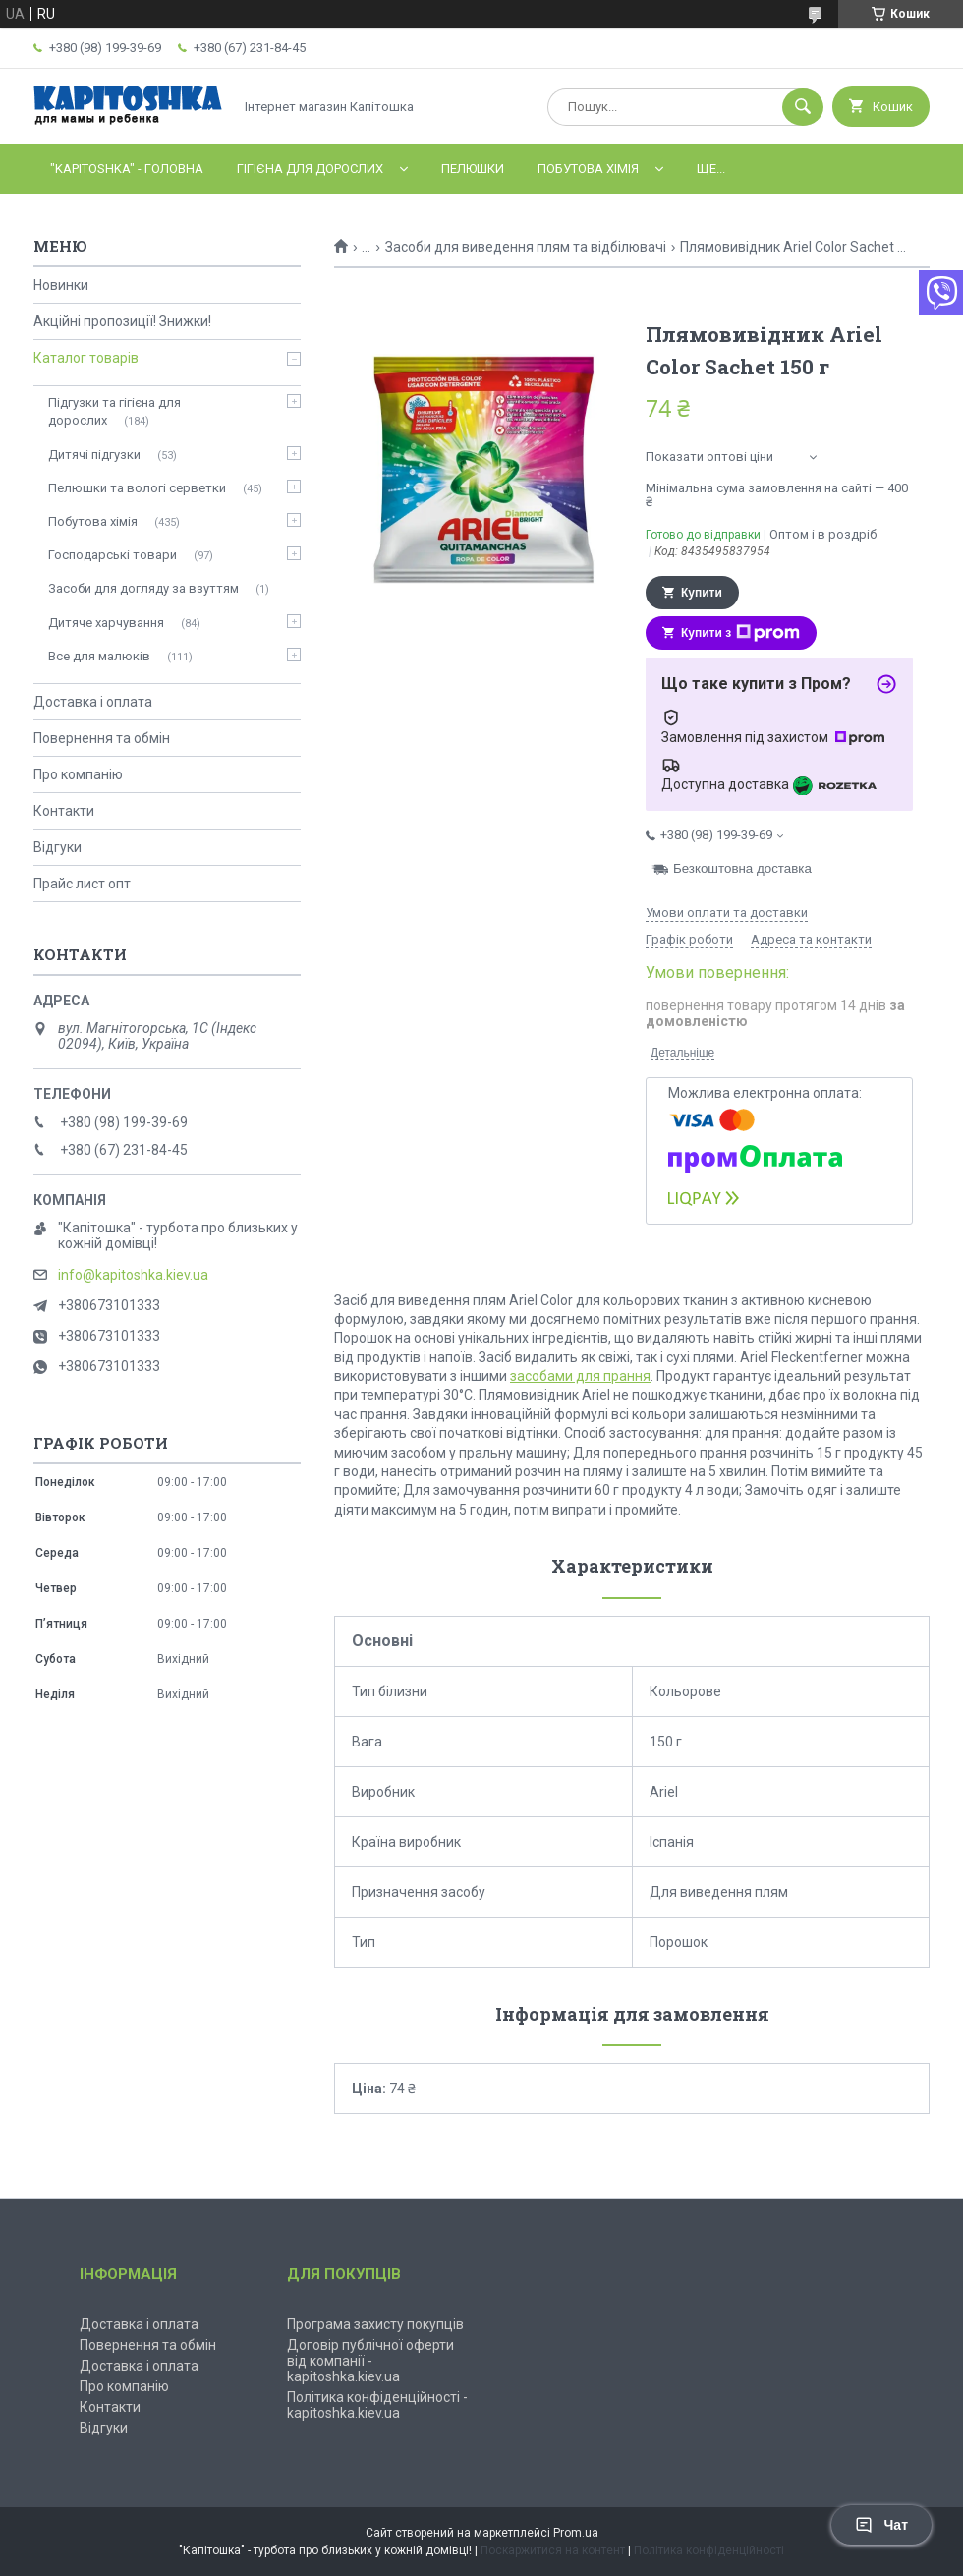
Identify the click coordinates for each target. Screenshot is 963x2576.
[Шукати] (802, 107)
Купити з (740, 633)
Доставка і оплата (92, 702)
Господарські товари (112, 554)
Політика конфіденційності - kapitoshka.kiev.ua (377, 2405)
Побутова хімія (588, 168)
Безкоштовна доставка (742, 868)
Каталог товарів (86, 358)
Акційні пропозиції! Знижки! (122, 321)
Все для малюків (99, 656)
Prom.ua (575, 2533)
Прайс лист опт (82, 883)
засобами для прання (580, 1376)
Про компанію (78, 774)
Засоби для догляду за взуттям (143, 588)
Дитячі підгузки (94, 454)
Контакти (63, 811)
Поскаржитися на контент (553, 2550)
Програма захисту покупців (375, 2324)
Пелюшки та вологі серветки (137, 488)
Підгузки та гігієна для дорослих (114, 411)
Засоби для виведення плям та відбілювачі (525, 247)
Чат (881, 2525)
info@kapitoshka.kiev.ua (133, 1275)
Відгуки (57, 847)
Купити (701, 593)
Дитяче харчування (106, 622)
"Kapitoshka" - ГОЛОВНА (126, 168)
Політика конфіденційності (709, 2550)
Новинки (60, 285)
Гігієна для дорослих (310, 168)
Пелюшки (472, 168)
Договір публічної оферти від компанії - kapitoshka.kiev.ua (370, 2360)
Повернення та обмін (101, 738)
